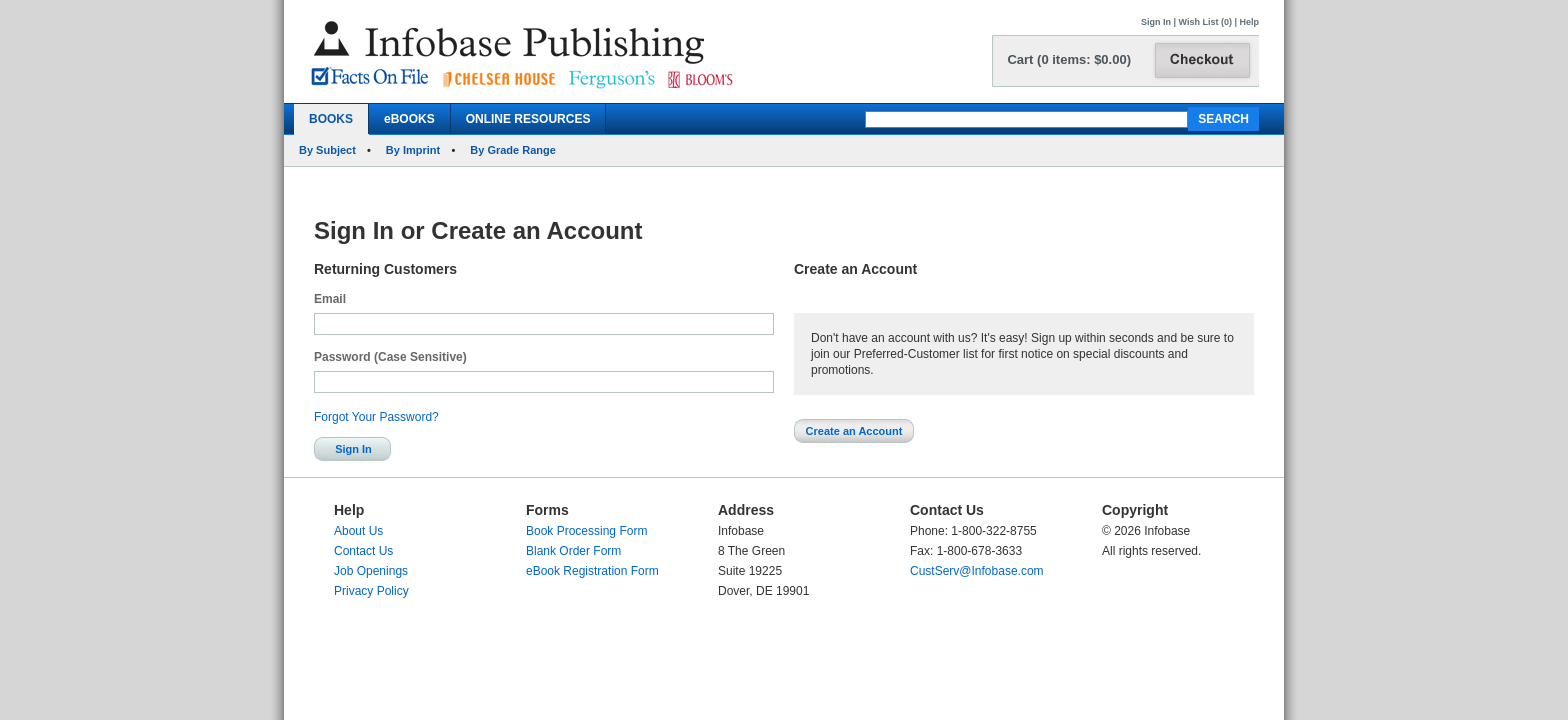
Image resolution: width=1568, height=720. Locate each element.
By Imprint (413, 150)
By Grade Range (513, 150)
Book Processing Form (586, 531)
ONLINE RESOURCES (528, 119)
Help (1249, 22)
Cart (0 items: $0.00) (1069, 59)
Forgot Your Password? (376, 417)
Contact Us (363, 551)
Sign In (1156, 22)
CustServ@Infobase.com (977, 571)
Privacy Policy (371, 591)
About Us (358, 531)
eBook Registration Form (592, 571)
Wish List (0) (1205, 22)
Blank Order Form (573, 551)
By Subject (327, 150)
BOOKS (331, 119)
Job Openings (371, 571)
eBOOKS (409, 119)
